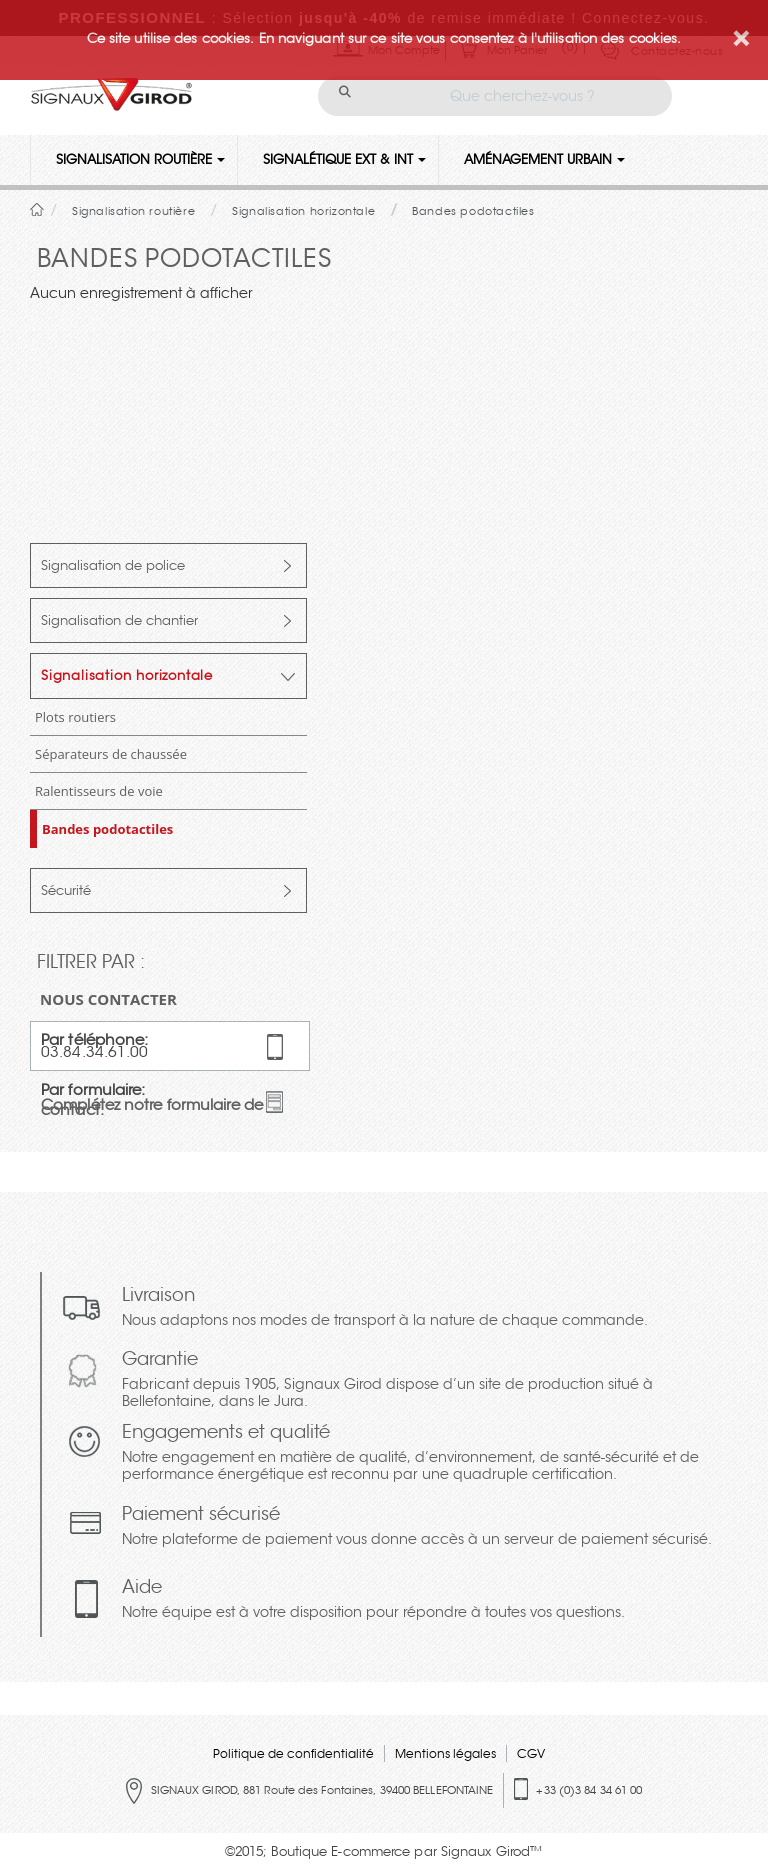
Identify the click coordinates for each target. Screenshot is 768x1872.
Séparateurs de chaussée (111, 754)
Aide (373, 1600)
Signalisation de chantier (119, 620)
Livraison (385, 1308)
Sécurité (66, 890)
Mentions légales (445, 1753)
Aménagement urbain (544, 159)
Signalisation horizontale (127, 675)
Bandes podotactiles (107, 829)
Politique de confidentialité (293, 1753)
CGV (531, 1753)
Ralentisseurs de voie (99, 791)
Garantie (425, 1381)
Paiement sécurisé (417, 1527)
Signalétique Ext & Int (344, 159)
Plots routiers (75, 717)
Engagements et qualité (425, 1454)
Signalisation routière (140, 159)
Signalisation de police (113, 565)
